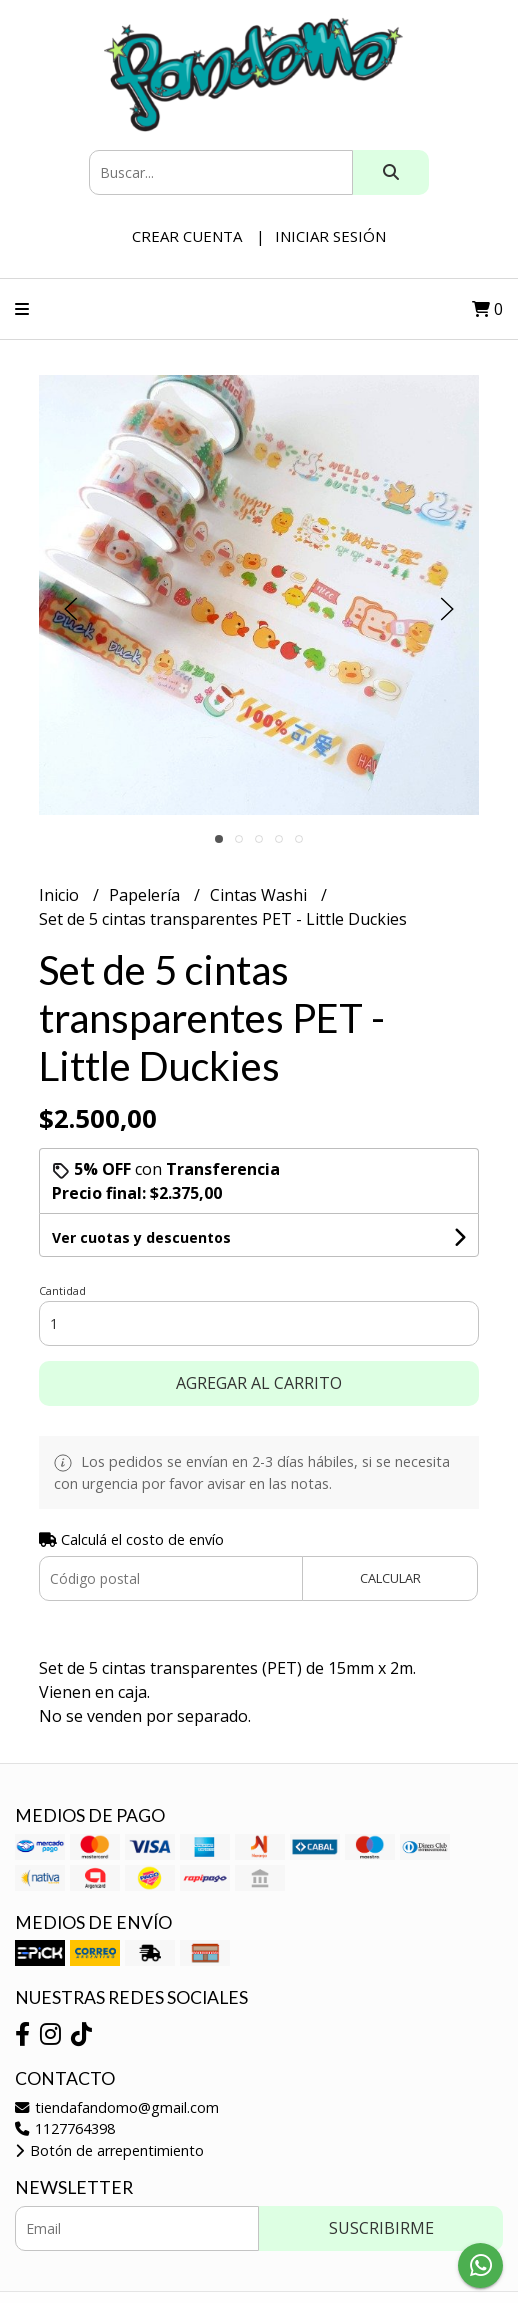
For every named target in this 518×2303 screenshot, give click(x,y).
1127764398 (65, 2128)
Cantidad (62, 1290)
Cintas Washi (260, 895)
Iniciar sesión (330, 236)
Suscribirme (381, 2228)
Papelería (146, 895)
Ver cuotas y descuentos (141, 1237)
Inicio (61, 895)
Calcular (390, 1578)
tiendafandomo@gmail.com (117, 2107)
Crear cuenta (187, 236)
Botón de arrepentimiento (109, 2150)
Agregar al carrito (259, 1383)
